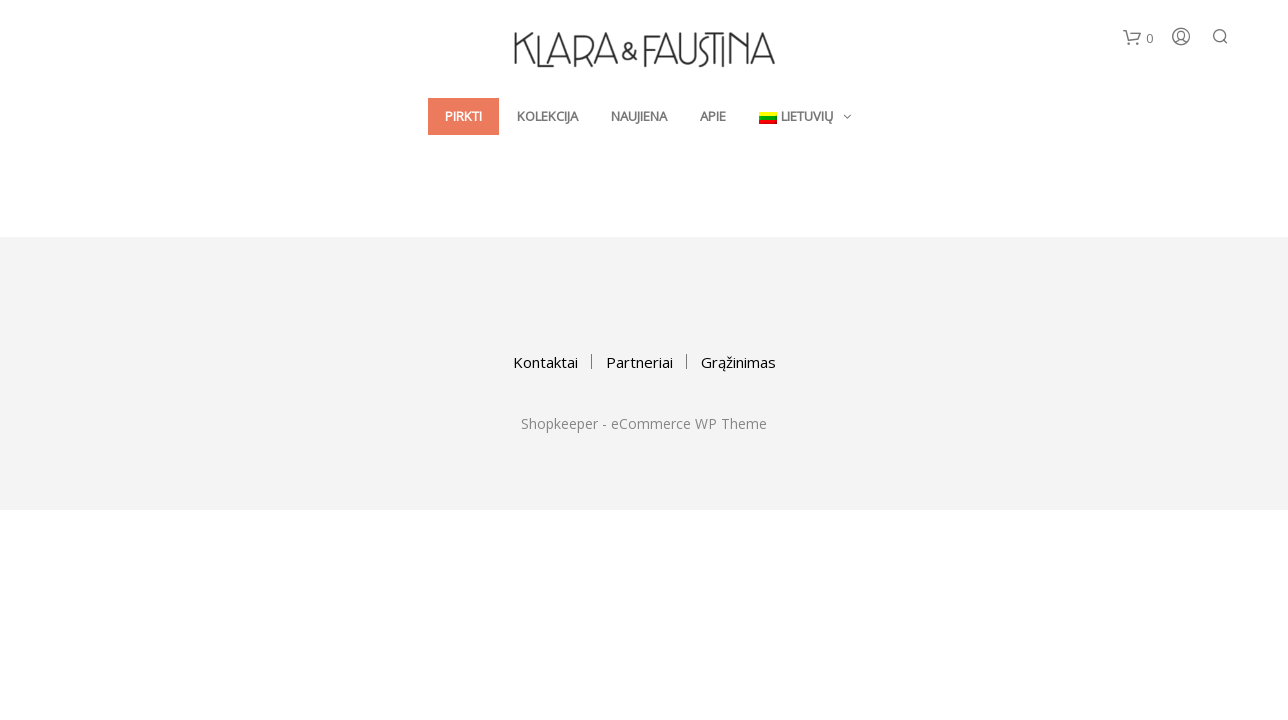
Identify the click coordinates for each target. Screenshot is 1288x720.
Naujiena (639, 118)
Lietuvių (796, 118)
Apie (713, 118)
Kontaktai (545, 362)
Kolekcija (547, 118)
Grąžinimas (738, 362)
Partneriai (639, 362)
